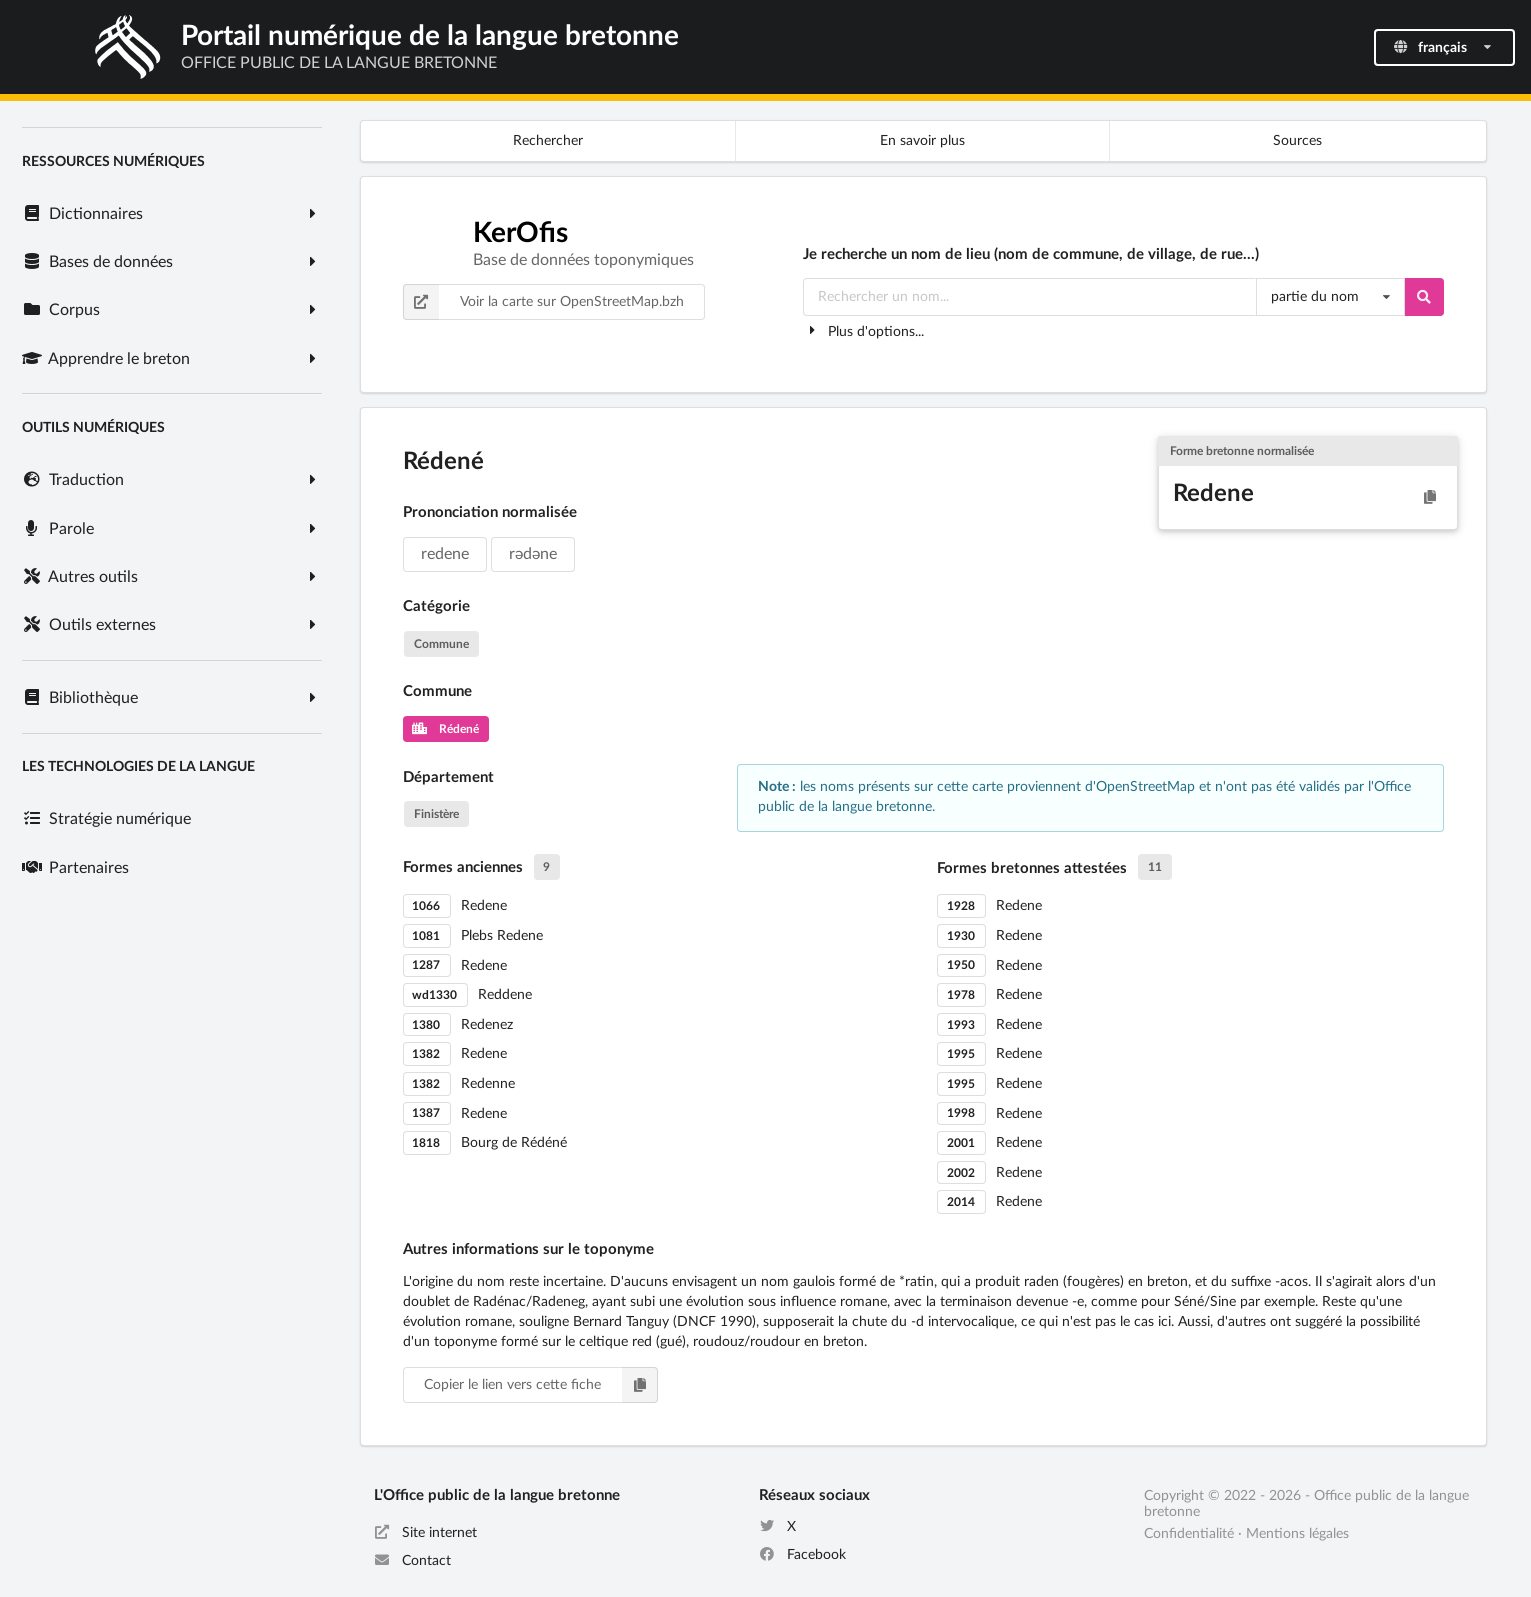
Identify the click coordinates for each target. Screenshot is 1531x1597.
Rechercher (548, 141)
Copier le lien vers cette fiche (541, 1385)
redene (445, 554)
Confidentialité (1189, 1534)
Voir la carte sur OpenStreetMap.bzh (543, 302)
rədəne (533, 554)
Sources (1297, 141)
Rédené (445, 729)
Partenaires (75, 868)
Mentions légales (1297, 1534)
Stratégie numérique (106, 819)
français (1443, 47)
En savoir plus (922, 141)
